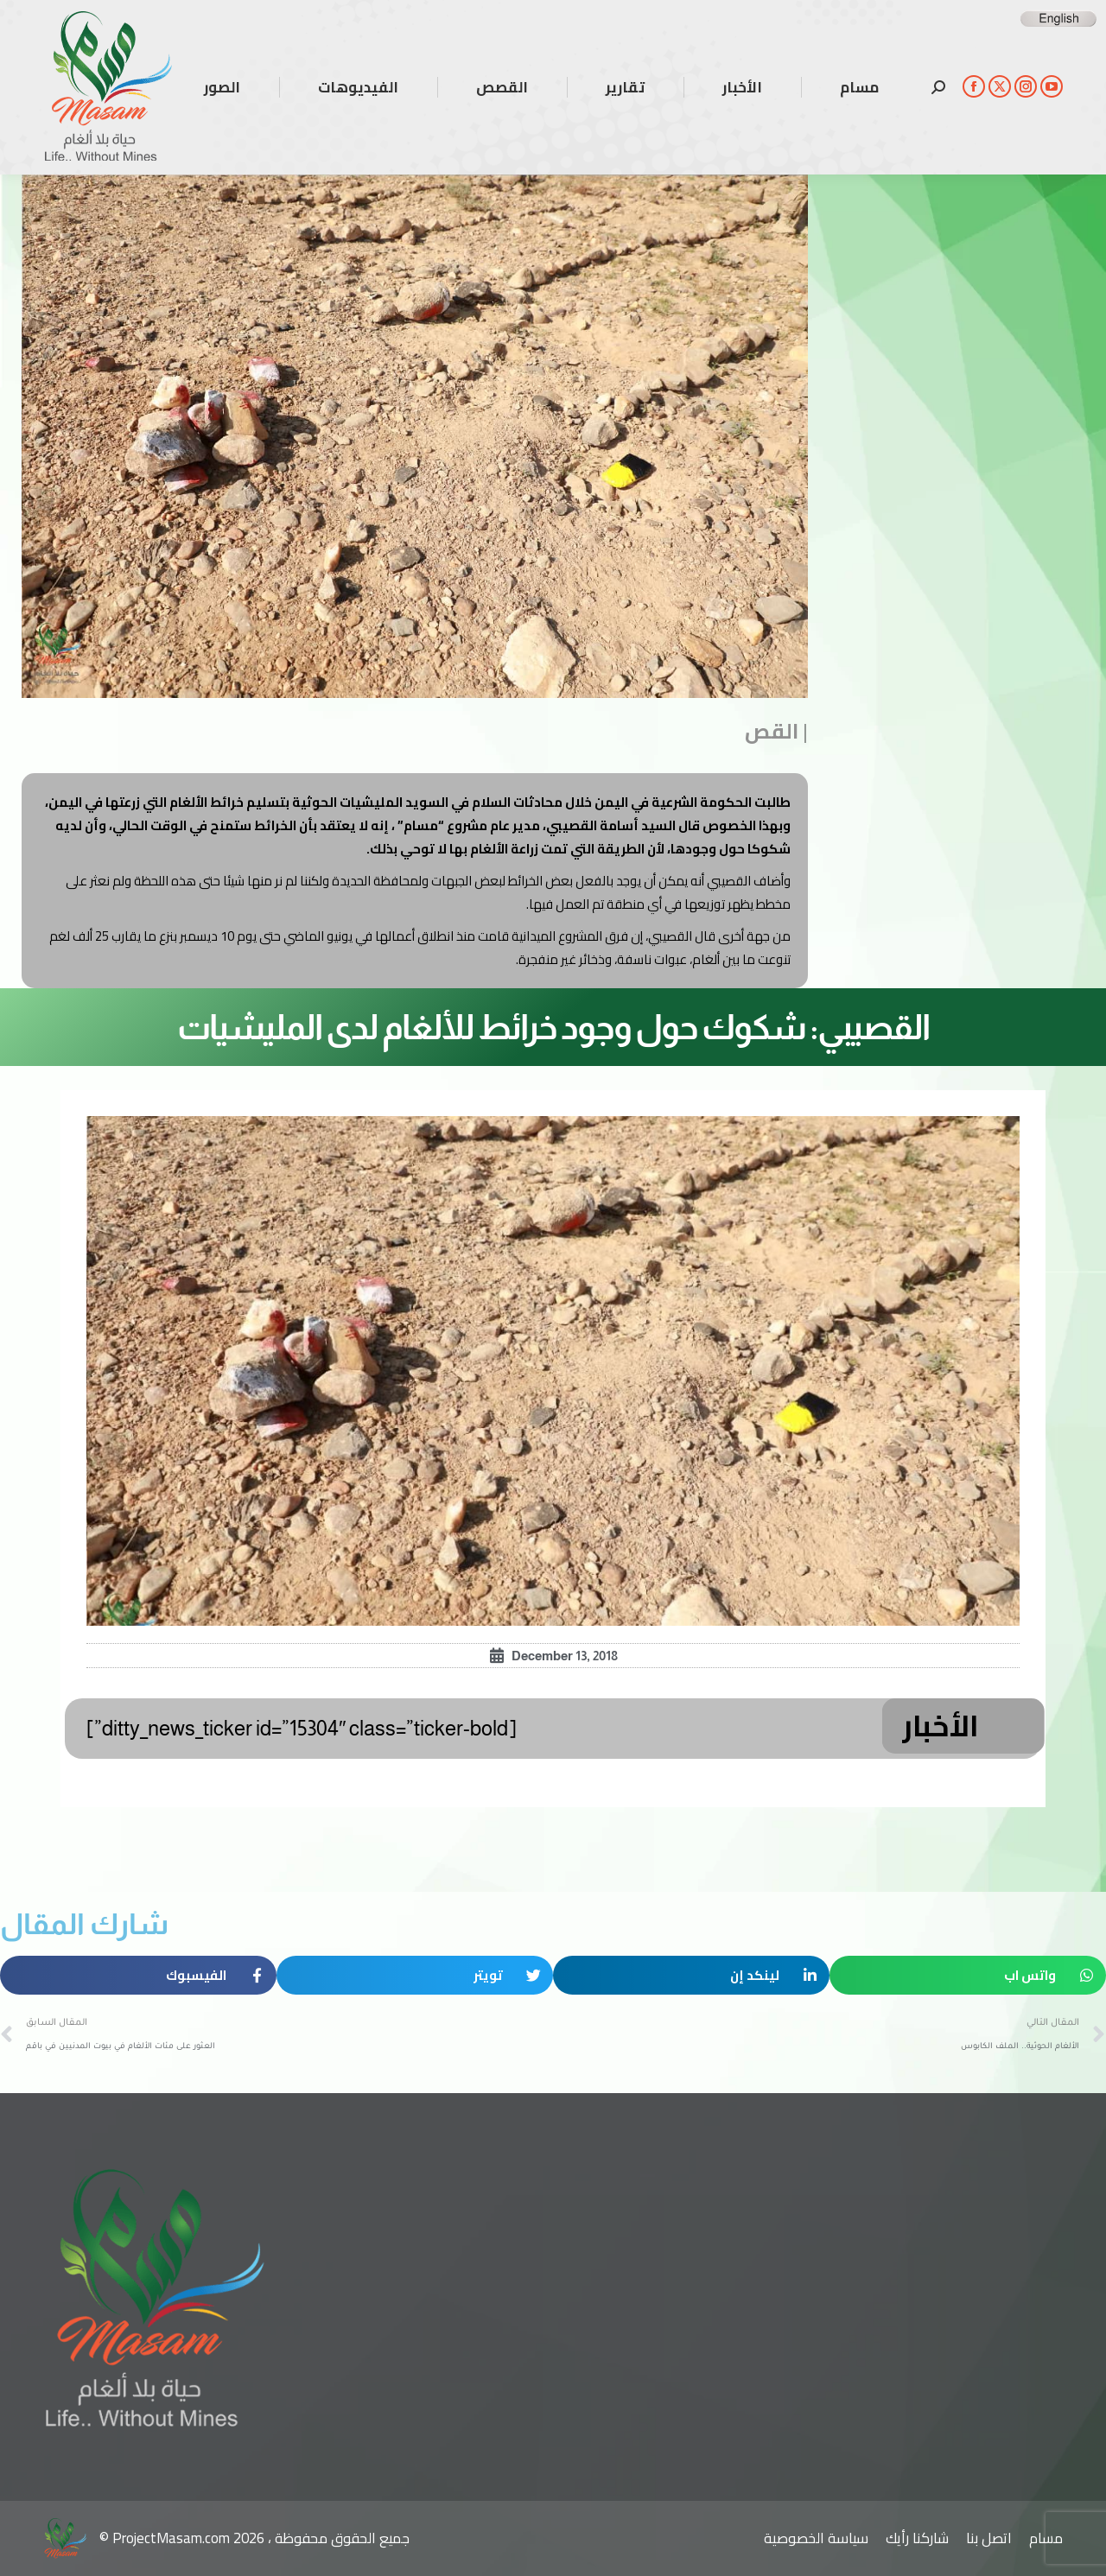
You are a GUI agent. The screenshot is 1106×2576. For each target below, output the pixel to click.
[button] (968, 1975)
